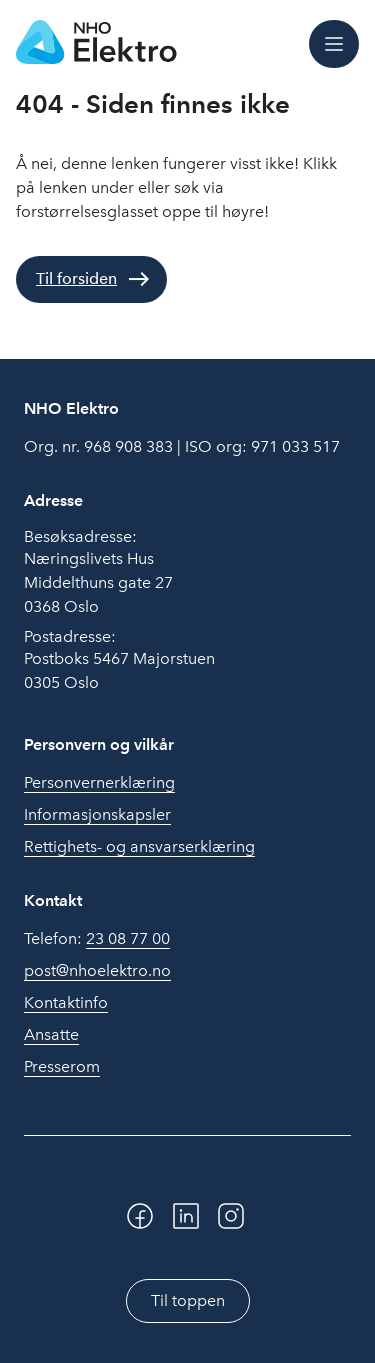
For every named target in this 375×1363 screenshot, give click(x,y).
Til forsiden (76, 278)
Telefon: (97, 939)
